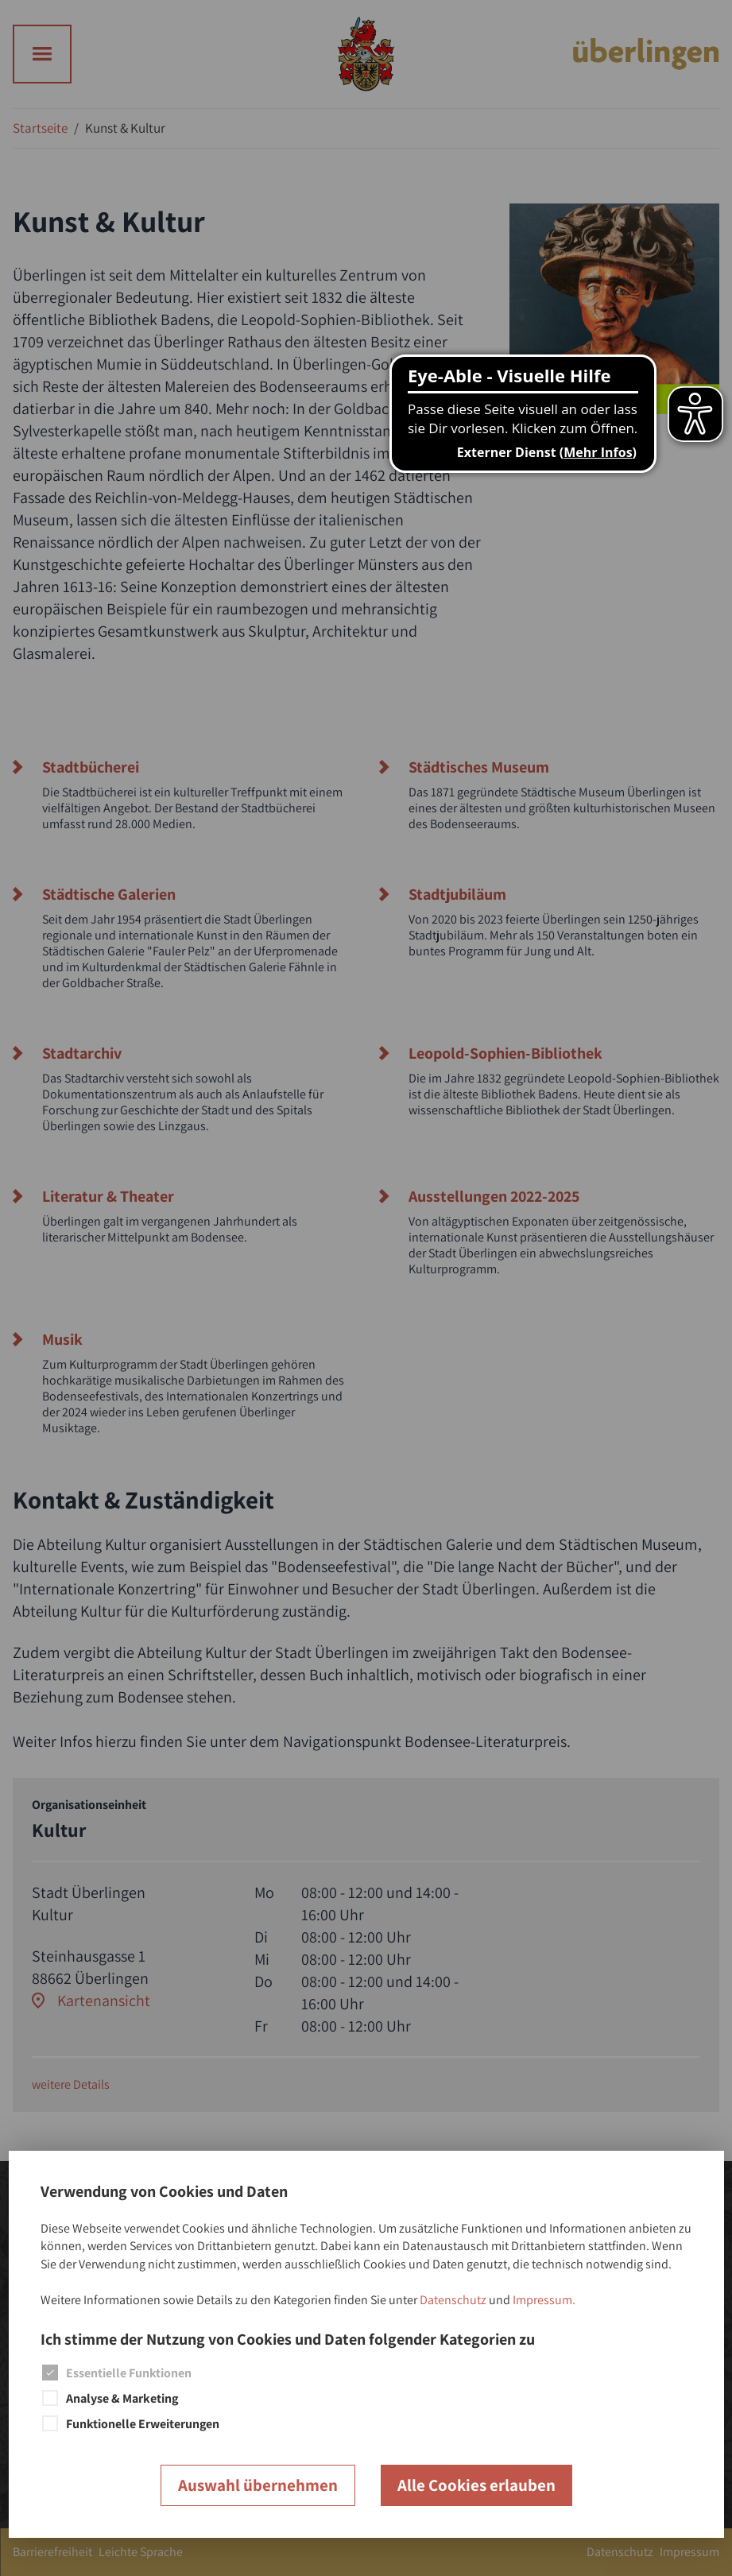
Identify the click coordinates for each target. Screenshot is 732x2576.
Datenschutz (453, 2299)
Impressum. (544, 2299)
